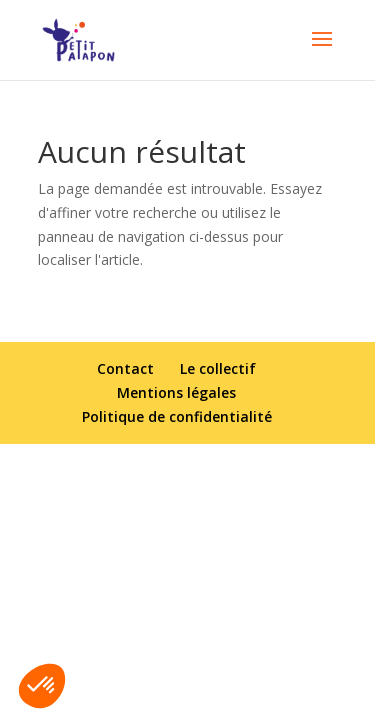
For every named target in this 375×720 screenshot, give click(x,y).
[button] (42, 686)
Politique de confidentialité (177, 416)
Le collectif (218, 368)
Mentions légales (176, 392)
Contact (125, 368)
